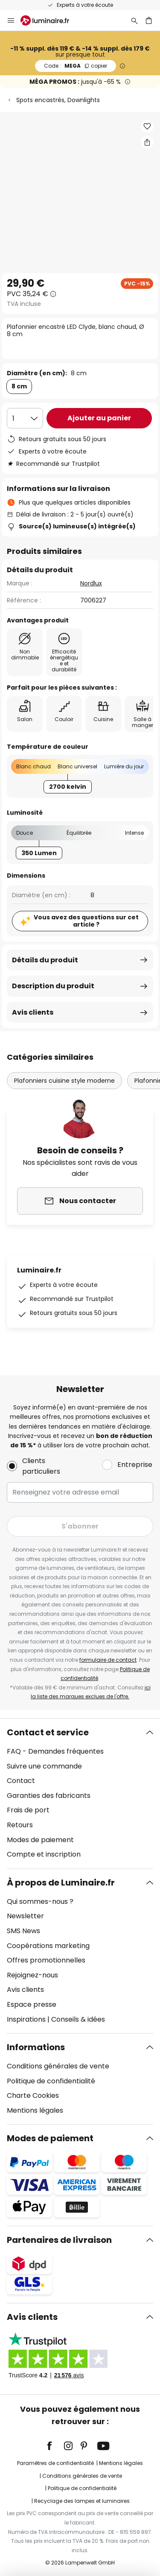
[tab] (80, 1794)
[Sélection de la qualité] (25, 418)
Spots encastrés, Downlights (58, 100)
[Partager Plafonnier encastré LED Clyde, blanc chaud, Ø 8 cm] (147, 142)
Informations (36, 2047)
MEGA (75, 65)
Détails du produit (45, 960)
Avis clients (32, 1012)
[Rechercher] (134, 20)
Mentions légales (35, 2110)
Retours (20, 1825)
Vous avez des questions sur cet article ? (86, 921)
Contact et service (48, 1732)
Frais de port (28, 1810)
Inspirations (26, 2019)
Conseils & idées (78, 2019)
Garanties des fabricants (48, 1795)
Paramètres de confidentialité (55, 2463)
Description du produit (53, 986)
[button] (147, 126)
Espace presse (31, 2004)
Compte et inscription (44, 1854)
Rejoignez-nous (32, 1975)
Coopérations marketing (48, 1946)
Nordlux (91, 583)
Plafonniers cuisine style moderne (64, 1080)
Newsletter (25, 1916)
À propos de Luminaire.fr (61, 1882)
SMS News (23, 1931)
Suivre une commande (44, 1766)
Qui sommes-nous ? (40, 1901)
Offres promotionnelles (46, 1960)
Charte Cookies (33, 2095)
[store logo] (49, 20)
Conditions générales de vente (58, 2066)
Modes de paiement (40, 1840)
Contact (21, 1781)
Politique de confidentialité (51, 2081)
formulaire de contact (108, 1659)
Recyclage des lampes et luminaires (82, 2501)
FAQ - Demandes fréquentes (55, 1751)
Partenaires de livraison (59, 2240)
